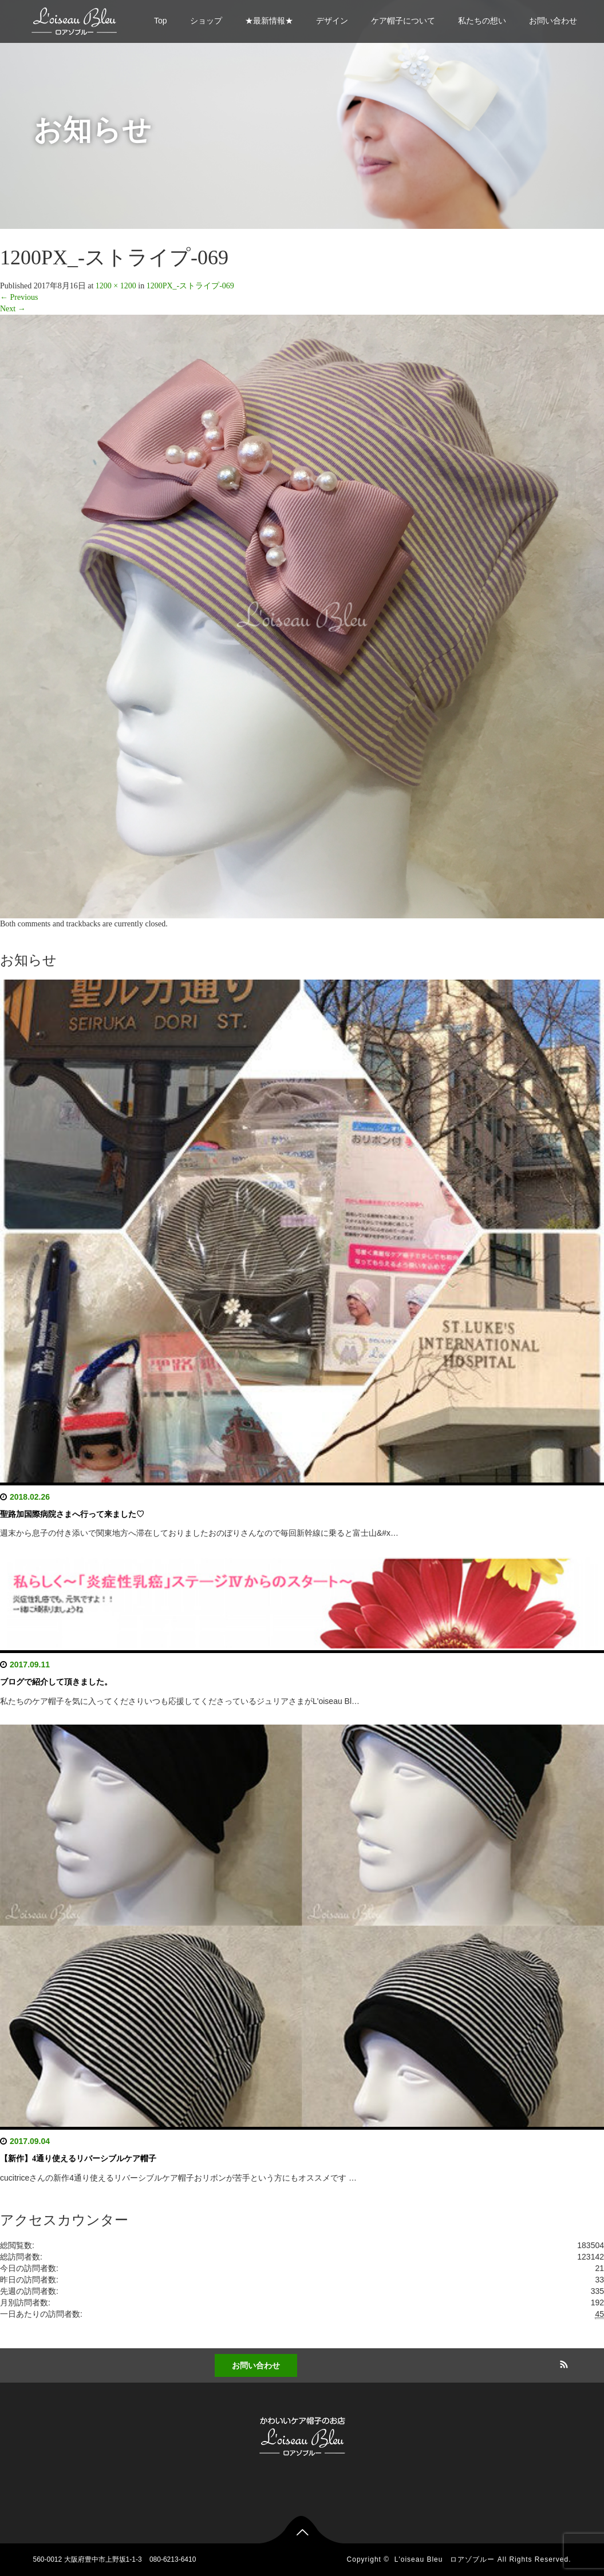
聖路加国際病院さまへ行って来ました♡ (72, 1514)
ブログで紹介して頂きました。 (56, 1682)
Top (160, 20)
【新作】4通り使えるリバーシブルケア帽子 (78, 2158)
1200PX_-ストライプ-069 (190, 286)
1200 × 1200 (116, 286)
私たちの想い (482, 20)
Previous (19, 297)
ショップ (206, 20)
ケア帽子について (403, 20)
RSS (562, 2362)
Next (13, 308)
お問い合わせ (553, 20)
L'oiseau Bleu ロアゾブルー (444, 2559)
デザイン (332, 20)
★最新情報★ (269, 20)
